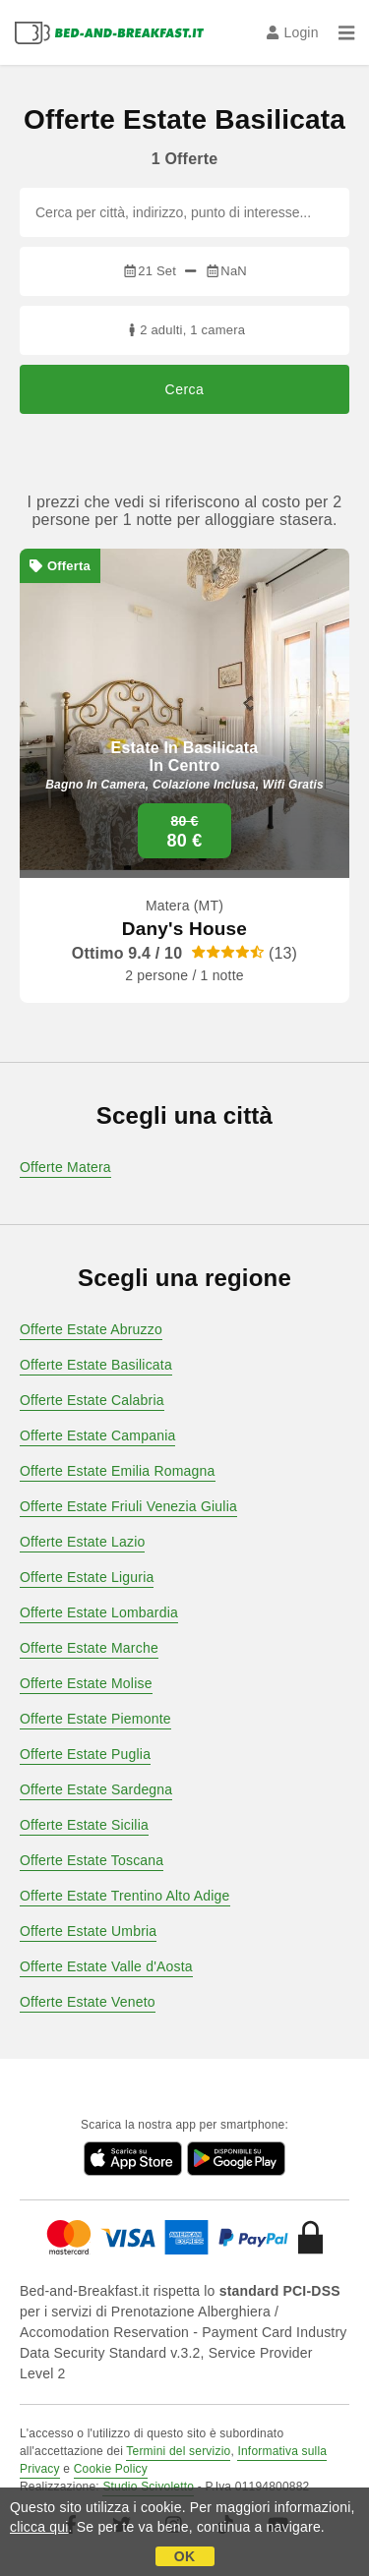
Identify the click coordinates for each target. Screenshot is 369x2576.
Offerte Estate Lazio (82, 1542)
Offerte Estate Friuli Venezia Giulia (128, 1506)
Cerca (185, 389)
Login (293, 32)
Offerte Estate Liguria (87, 1577)
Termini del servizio (178, 2451)
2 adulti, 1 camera (184, 329)
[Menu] (346, 32)
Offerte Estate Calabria (92, 1400)
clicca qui (39, 2527)
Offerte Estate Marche (89, 1648)
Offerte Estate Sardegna (96, 1789)
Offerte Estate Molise (86, 1683)
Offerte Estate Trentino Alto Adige (125, 1895)
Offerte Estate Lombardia (99, 1612)
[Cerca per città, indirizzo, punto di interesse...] (184, 212)
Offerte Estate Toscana (91, 1860)
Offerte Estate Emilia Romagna (117, 1471)
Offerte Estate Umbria (88, 1931)
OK (184, 2556)
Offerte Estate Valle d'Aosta (106, 1966)
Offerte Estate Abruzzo (91, 1329)
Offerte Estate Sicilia (84, 1825)
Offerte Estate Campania (97, 1435)
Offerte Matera (65, 1167)
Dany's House (184, 928)
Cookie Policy (111, 2469)
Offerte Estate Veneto (87, 2002)
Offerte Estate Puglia (85, 1754)
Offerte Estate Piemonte (95, 1719)
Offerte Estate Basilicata (96, 1365)
